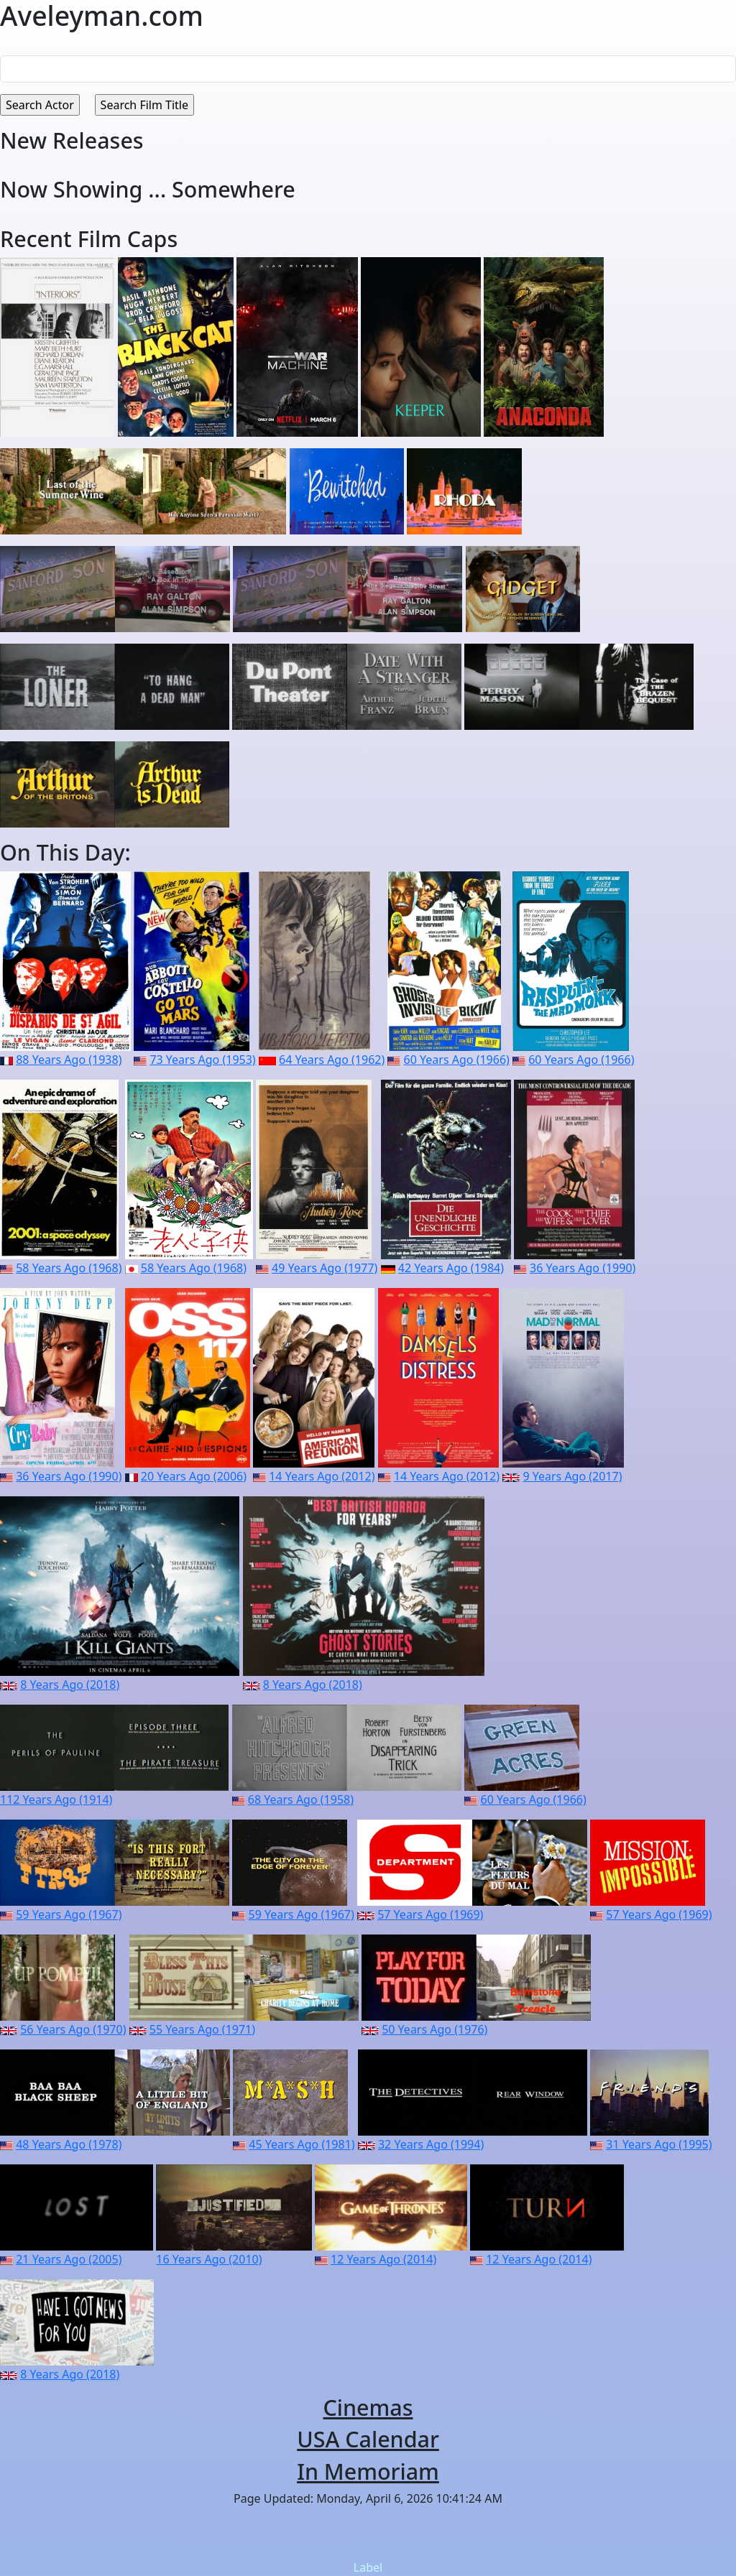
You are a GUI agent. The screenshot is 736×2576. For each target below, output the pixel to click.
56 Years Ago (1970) (73, 2029)
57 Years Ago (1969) (430, 1914)
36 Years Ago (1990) (582, 1268)
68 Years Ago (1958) (301, 1799)
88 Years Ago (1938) (68, 1059)
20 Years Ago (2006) (194, 1476)
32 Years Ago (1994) (431, 2144)
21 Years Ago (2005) (68, 2259)
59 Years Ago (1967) (68, 1914)
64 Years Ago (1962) (332, 1059)
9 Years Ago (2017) (572, 1476)
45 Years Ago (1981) (301, 2144)
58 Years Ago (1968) (68, 1268)
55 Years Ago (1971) (202, 2029)
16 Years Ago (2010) (209, 2259)
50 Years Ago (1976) (434, 2029)
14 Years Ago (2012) (321, 1476)
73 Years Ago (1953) (202, 1059)
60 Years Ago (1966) (457, 1059)
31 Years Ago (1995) (659, 2144)
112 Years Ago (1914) (56, 1799)
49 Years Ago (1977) (324, 1268)
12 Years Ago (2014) (383, 2259)
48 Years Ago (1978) (68, 2144)
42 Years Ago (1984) (451, 1268)
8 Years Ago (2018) (69, 1684)
